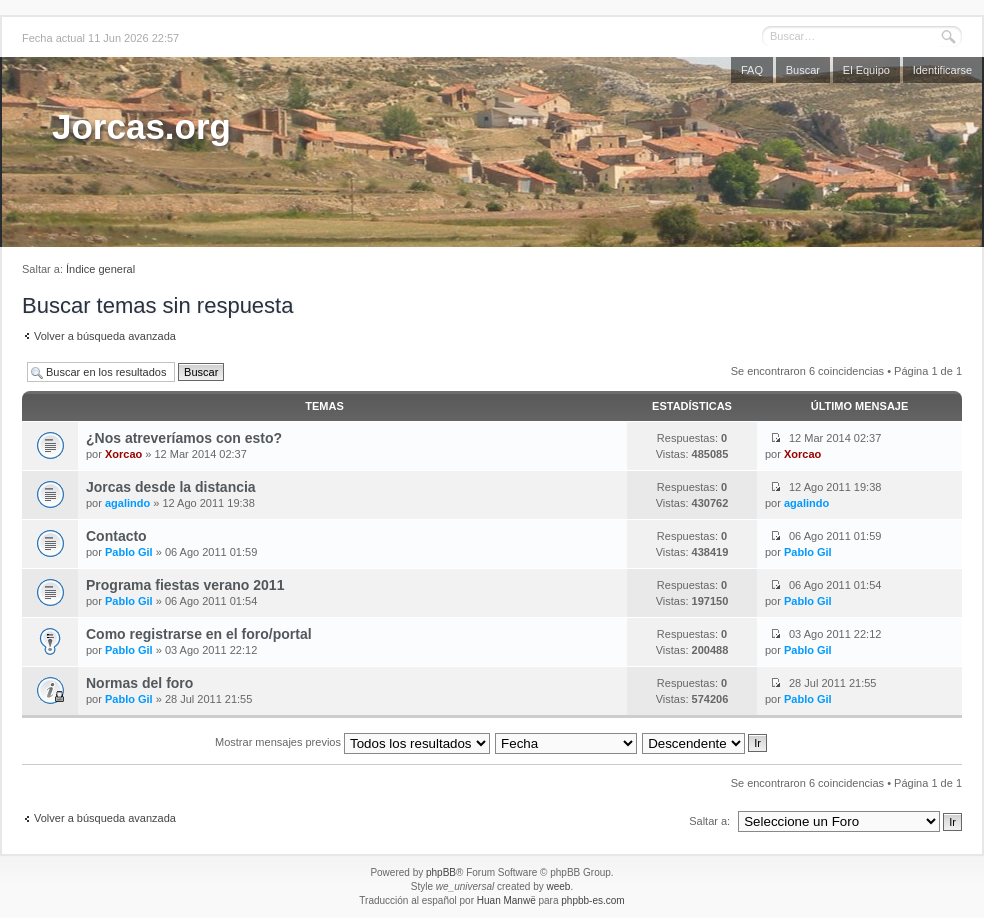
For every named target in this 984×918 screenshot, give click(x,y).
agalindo (127, 503)
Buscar (803, 70)
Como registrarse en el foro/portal (199, 634)
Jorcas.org (141, 126)
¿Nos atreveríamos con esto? (184, 438)
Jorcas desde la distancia (171, 487)
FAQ (752, 70)
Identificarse (942, 70)
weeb (558, 886)
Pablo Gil (129, 552)
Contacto (116, 536)
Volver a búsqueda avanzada (105, 336)
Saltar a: (709, 821)
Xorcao (123, 454)
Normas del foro (139, 683)
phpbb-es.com (592, 900)
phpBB (441, 872)
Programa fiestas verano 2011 (185, 585)
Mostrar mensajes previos (352, 742)
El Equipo (866, 70)
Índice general (100, 269)
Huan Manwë (506, 900)
